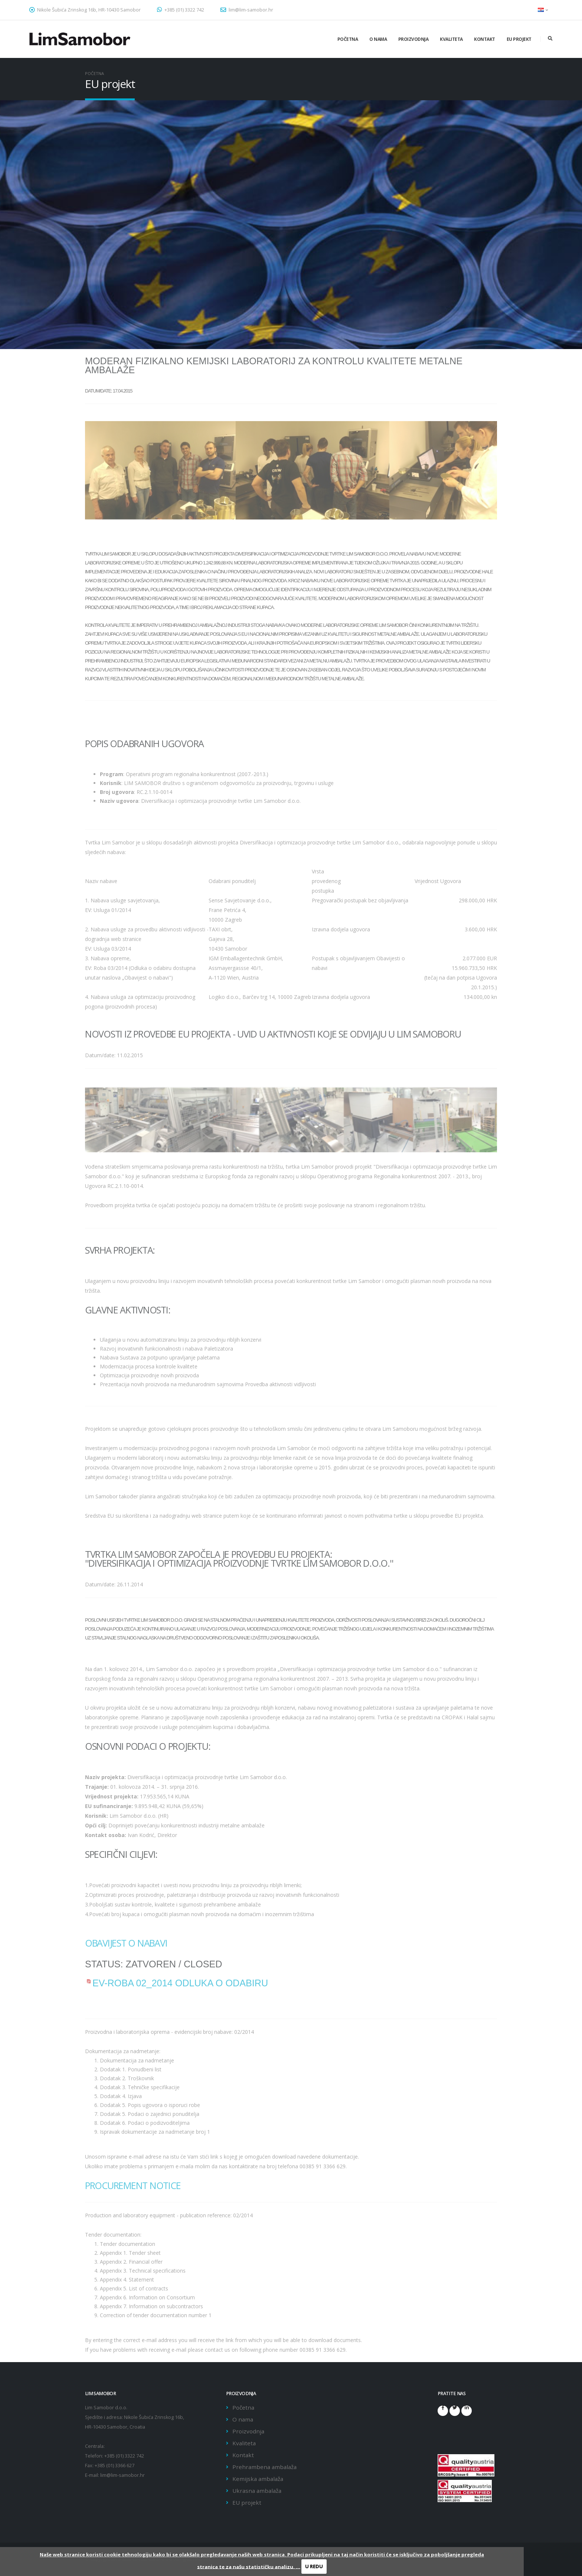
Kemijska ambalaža (257, 2478)
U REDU (314, 2566)
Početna (347, 39)
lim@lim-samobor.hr (246, 10)
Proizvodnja (413, 39)
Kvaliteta (451, 39)
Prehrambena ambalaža (264, 2467)
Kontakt (484, 39)
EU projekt (519, 39)
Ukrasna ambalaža (256, 2490)
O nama (378, 39)
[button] (543, 10)
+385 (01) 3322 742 (180, 10)
